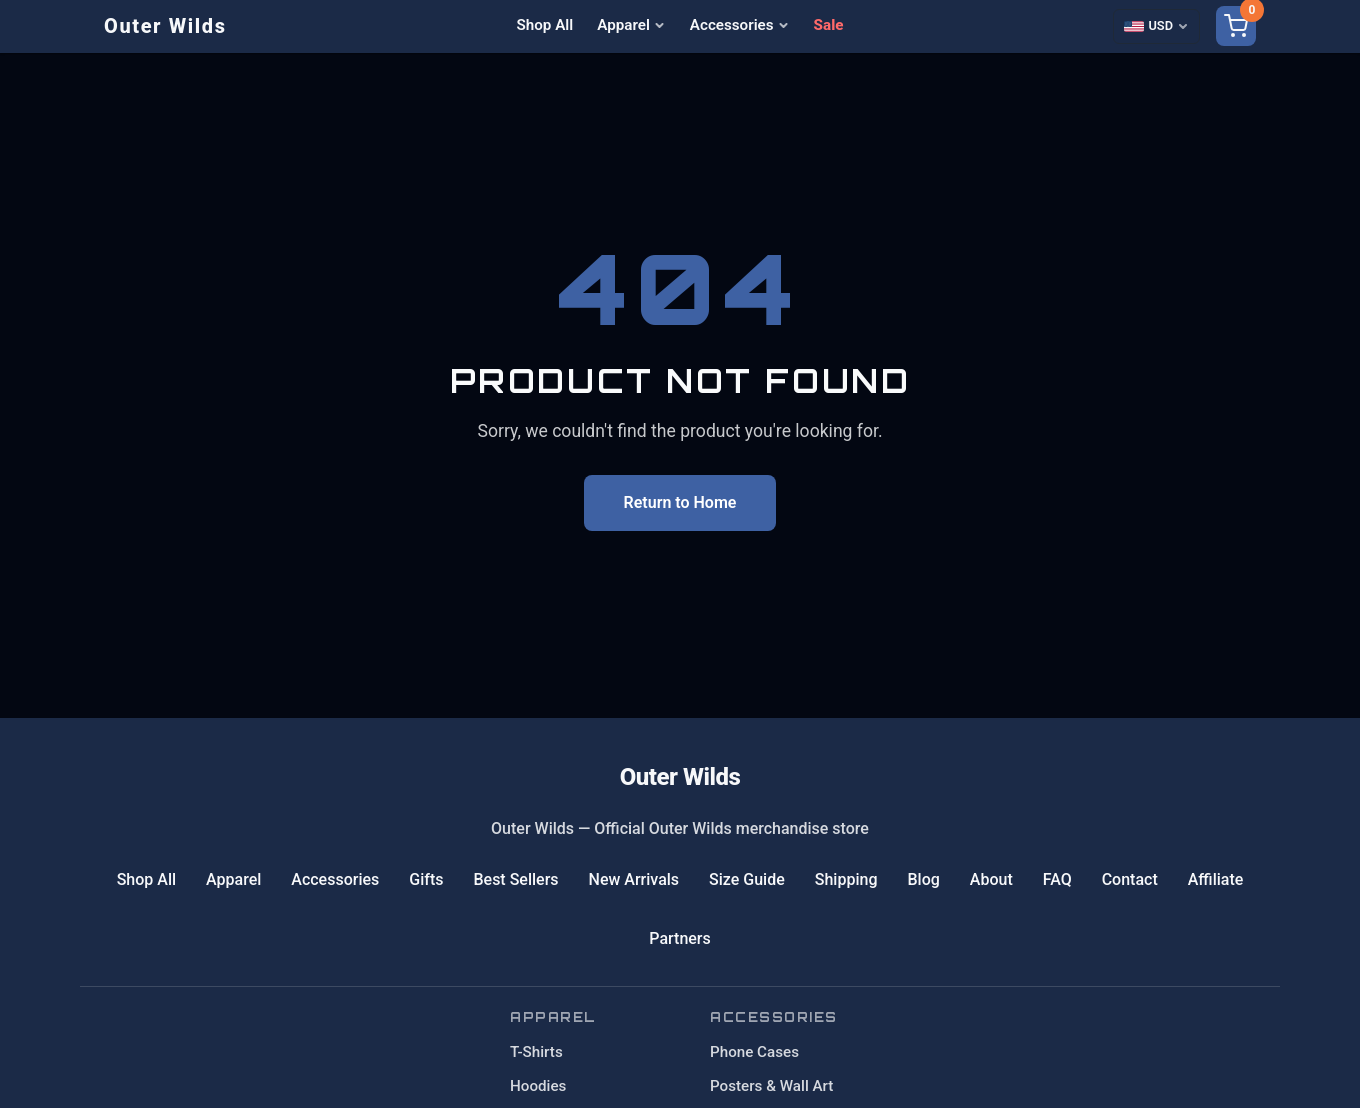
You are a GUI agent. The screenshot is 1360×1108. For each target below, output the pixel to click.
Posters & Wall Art (771, 1086)
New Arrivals (634, 879)
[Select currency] (1156, 26)
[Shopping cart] (1236, 26)
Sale (829, 25)
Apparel (631, 25)
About (991, 879)
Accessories (740, 25)
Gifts (426, 879)
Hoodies (538, 1086)
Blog (923, 879)
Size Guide (747, 879)
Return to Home (680, 502)
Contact (1130, 879)
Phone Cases (754, 1052)
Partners (680, 938)
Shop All (545, 25)
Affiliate (1216, 879)
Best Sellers (515, 879)
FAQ (1057, 879)
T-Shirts (536, 1052)
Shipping (846, 879)
